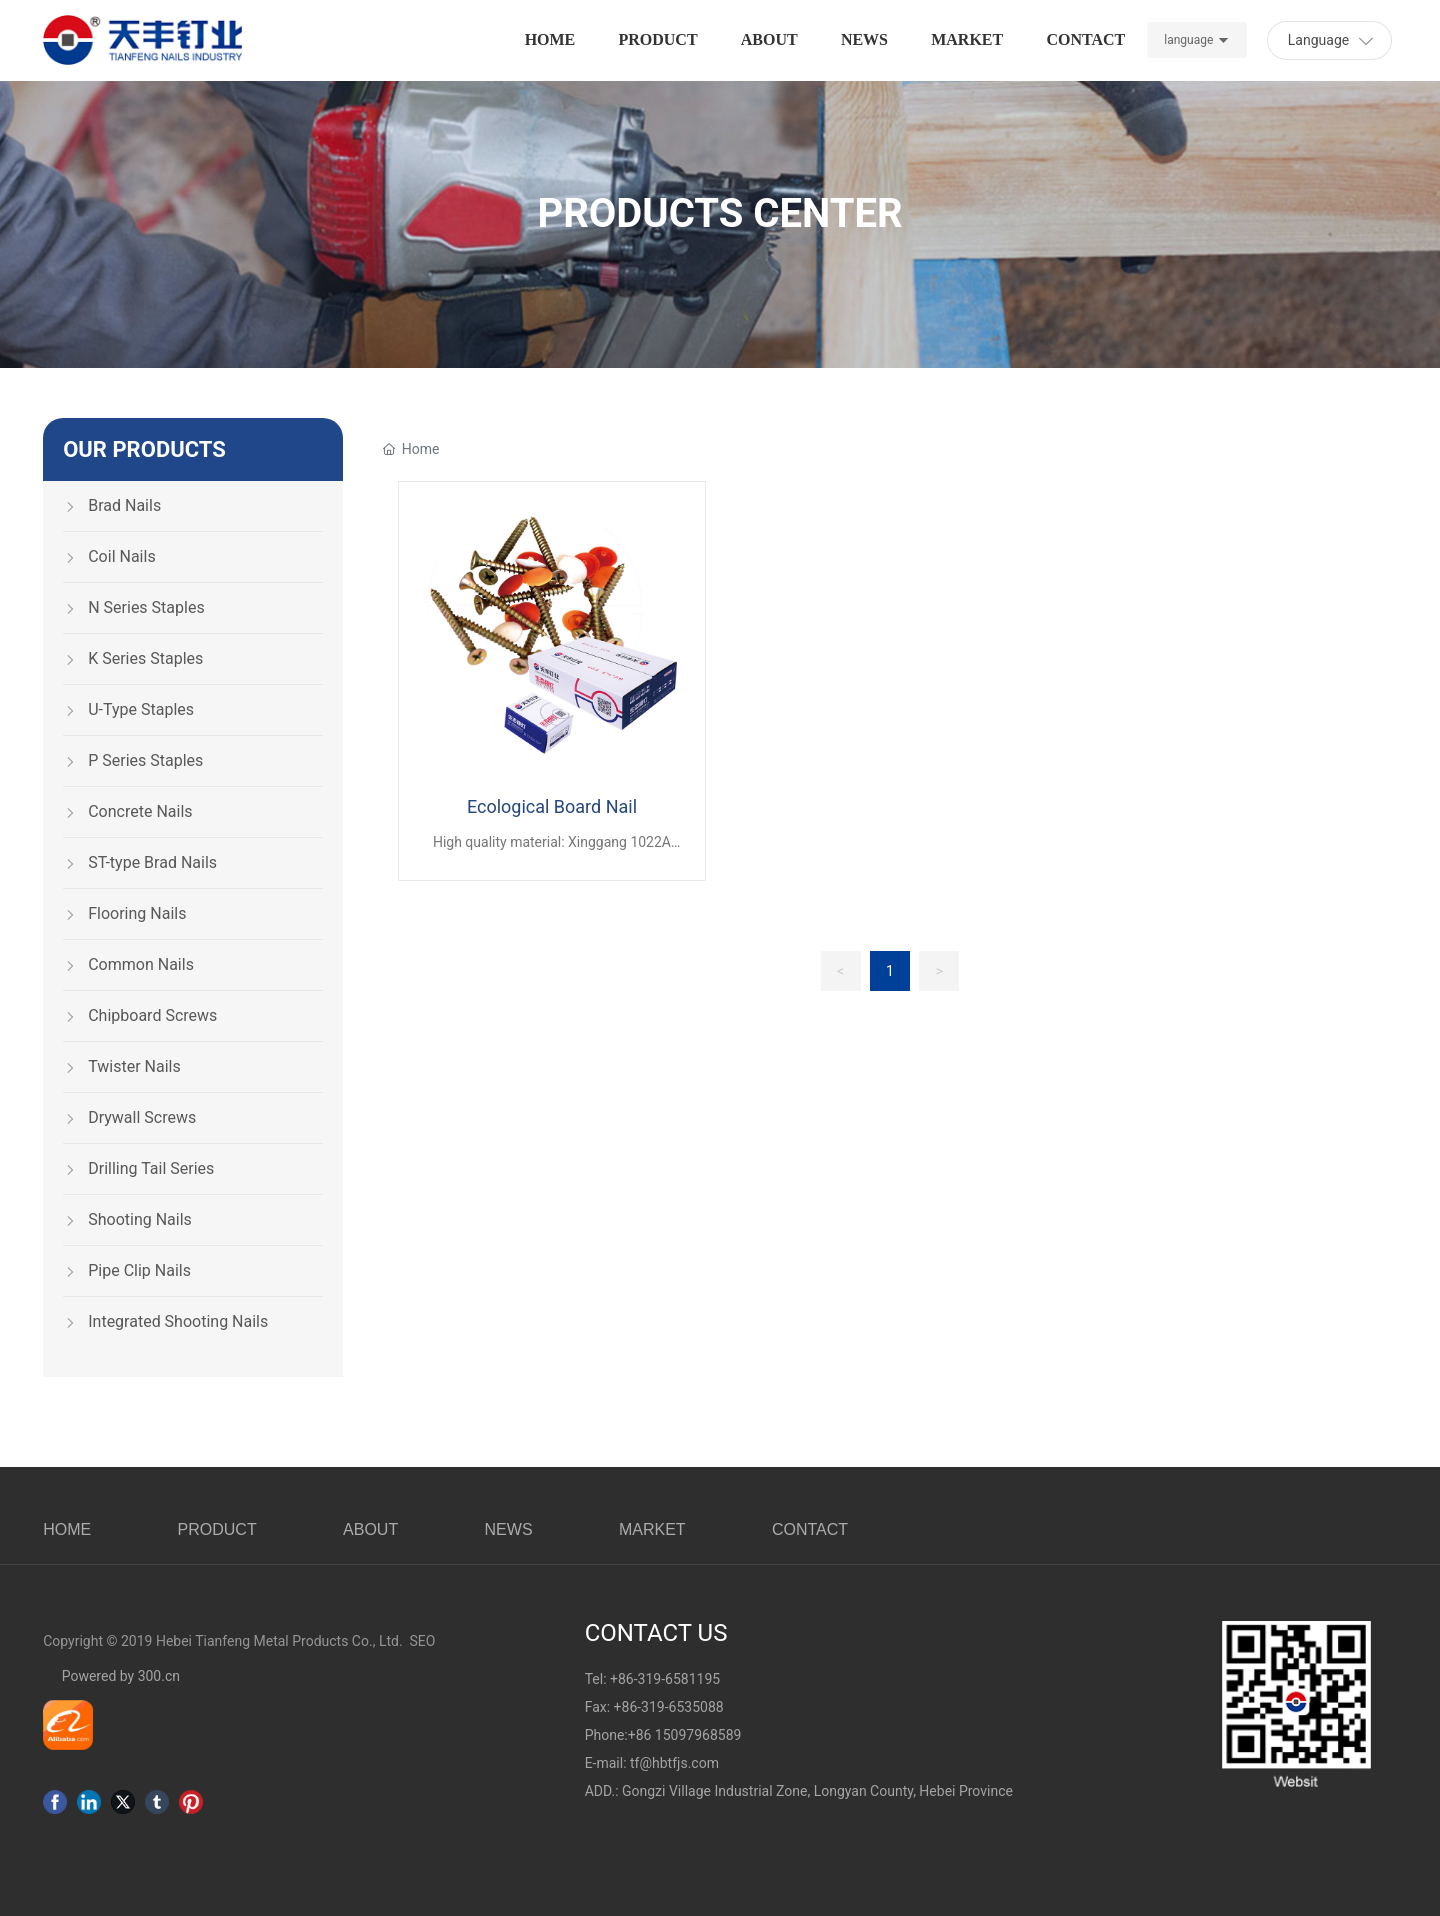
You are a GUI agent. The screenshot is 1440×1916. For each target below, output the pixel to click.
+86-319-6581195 (665, 1679)
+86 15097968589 (685, 1735)
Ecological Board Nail (552, 806)
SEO (423, 1641)
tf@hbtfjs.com (674, 1763)
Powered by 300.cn (119, 1676)
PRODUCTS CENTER (719, 213)
